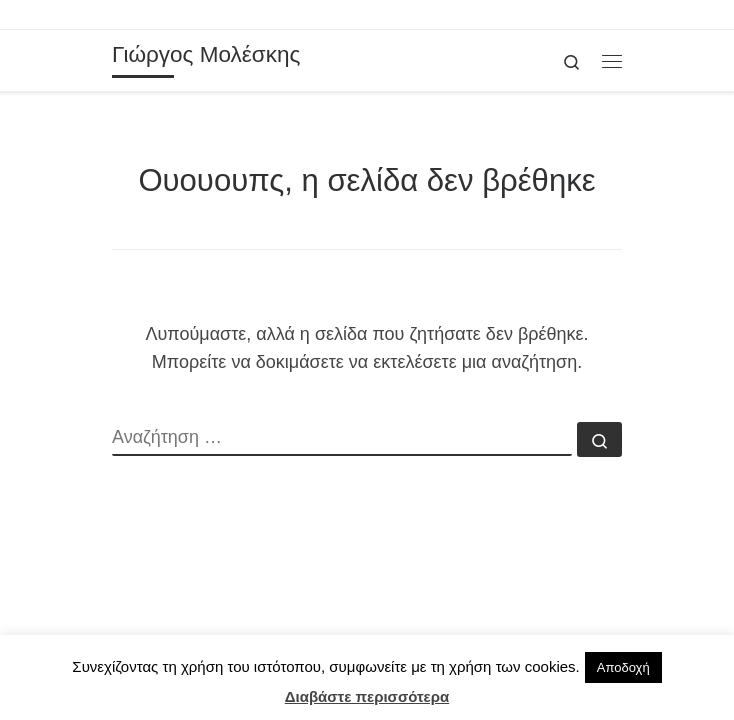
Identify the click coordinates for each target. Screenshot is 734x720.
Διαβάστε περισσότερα (367, 696)
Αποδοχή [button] (623, 667)
